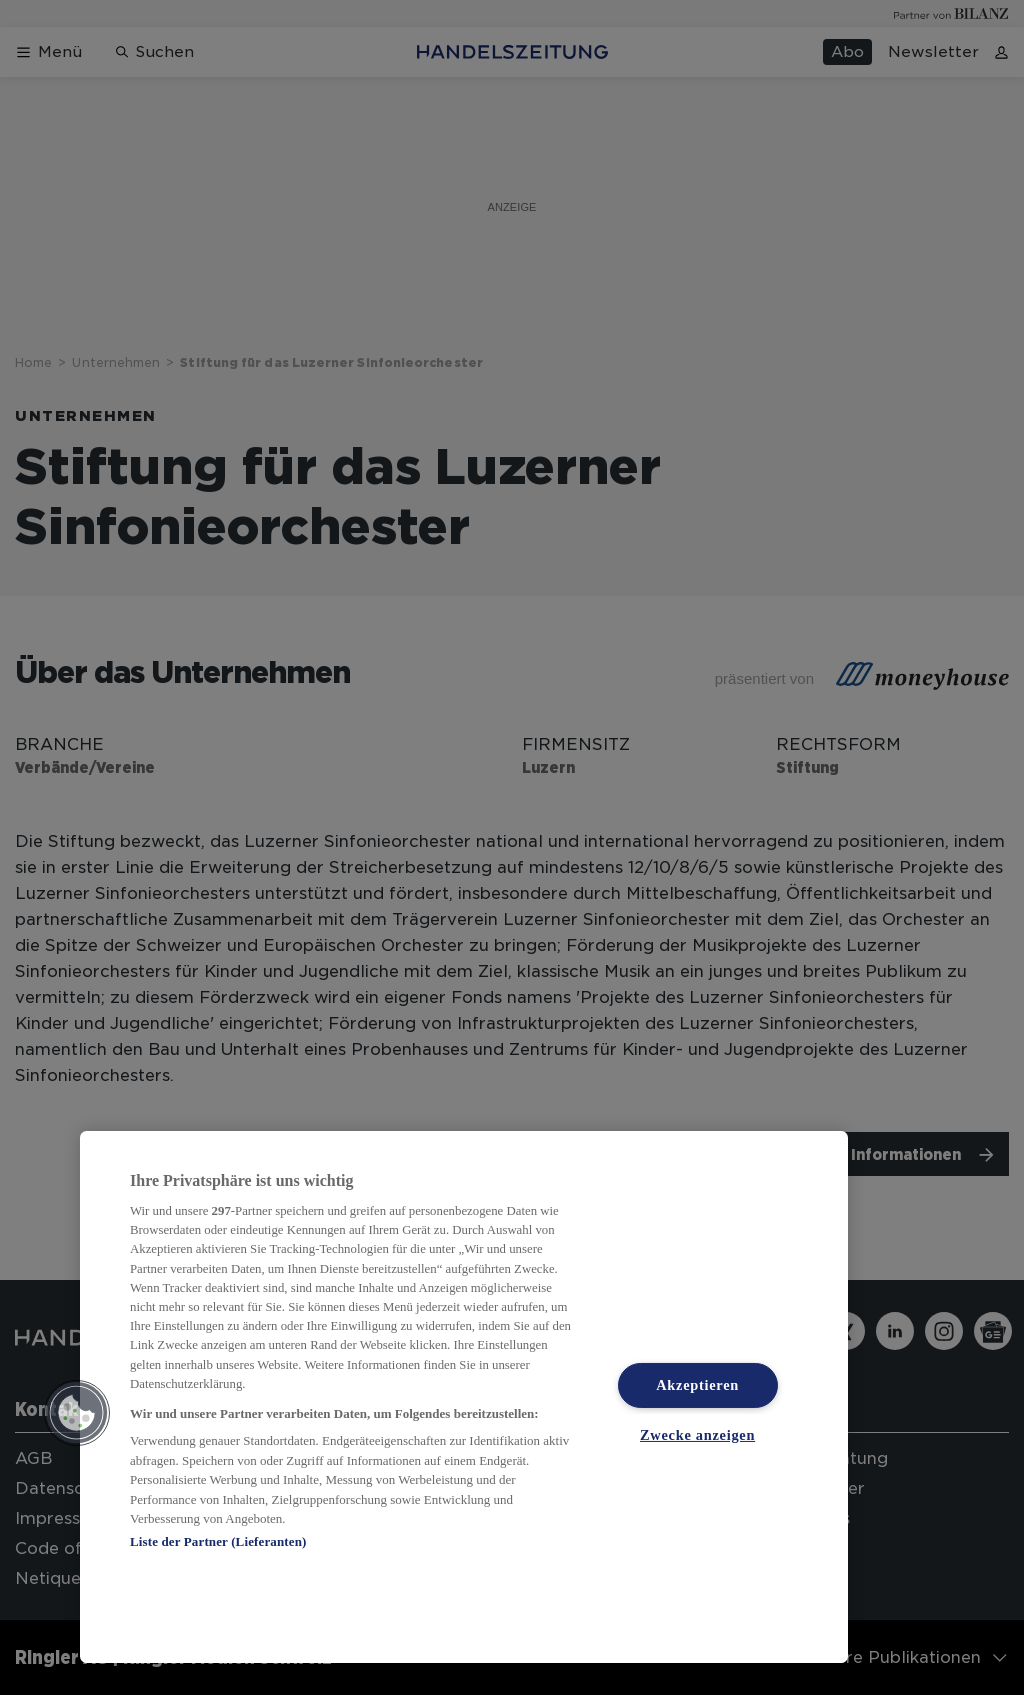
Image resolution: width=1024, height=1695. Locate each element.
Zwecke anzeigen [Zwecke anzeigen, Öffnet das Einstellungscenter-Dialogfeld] (697, 1435)
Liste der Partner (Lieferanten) (218, 1541)
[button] (77, 1413)
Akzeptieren (697, 1385)
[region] (464, 1397)
